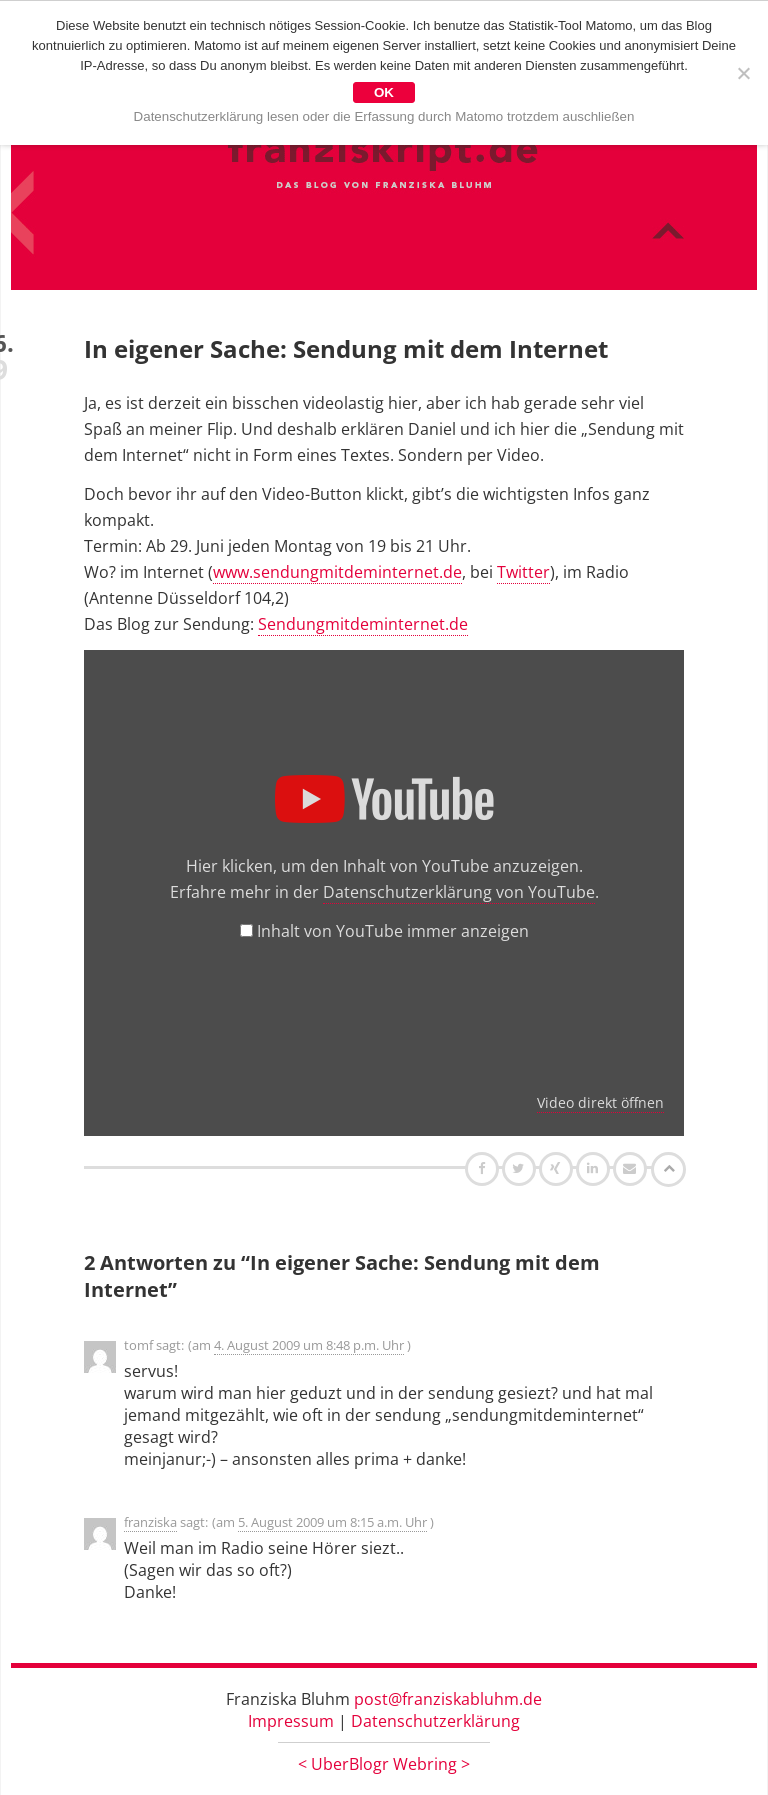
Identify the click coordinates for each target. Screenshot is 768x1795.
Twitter (523, 572)
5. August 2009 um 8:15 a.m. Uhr (332, 1522)
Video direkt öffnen (600, 1102)
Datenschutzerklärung (435, 1721)
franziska (150, 1522)
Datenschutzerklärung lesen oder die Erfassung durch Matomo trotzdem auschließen (384, 116)
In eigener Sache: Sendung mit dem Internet (346, 348)
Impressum (291, 1721)
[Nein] (743, 73)
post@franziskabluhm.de (448, 1699)
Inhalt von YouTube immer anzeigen (393, 931)
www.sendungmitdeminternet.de (337, 572)
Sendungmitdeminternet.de (363, 624)
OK (384, 92)
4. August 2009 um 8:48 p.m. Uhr (309, 1345)
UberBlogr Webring (384, 1764)
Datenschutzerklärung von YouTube (459, 892)
